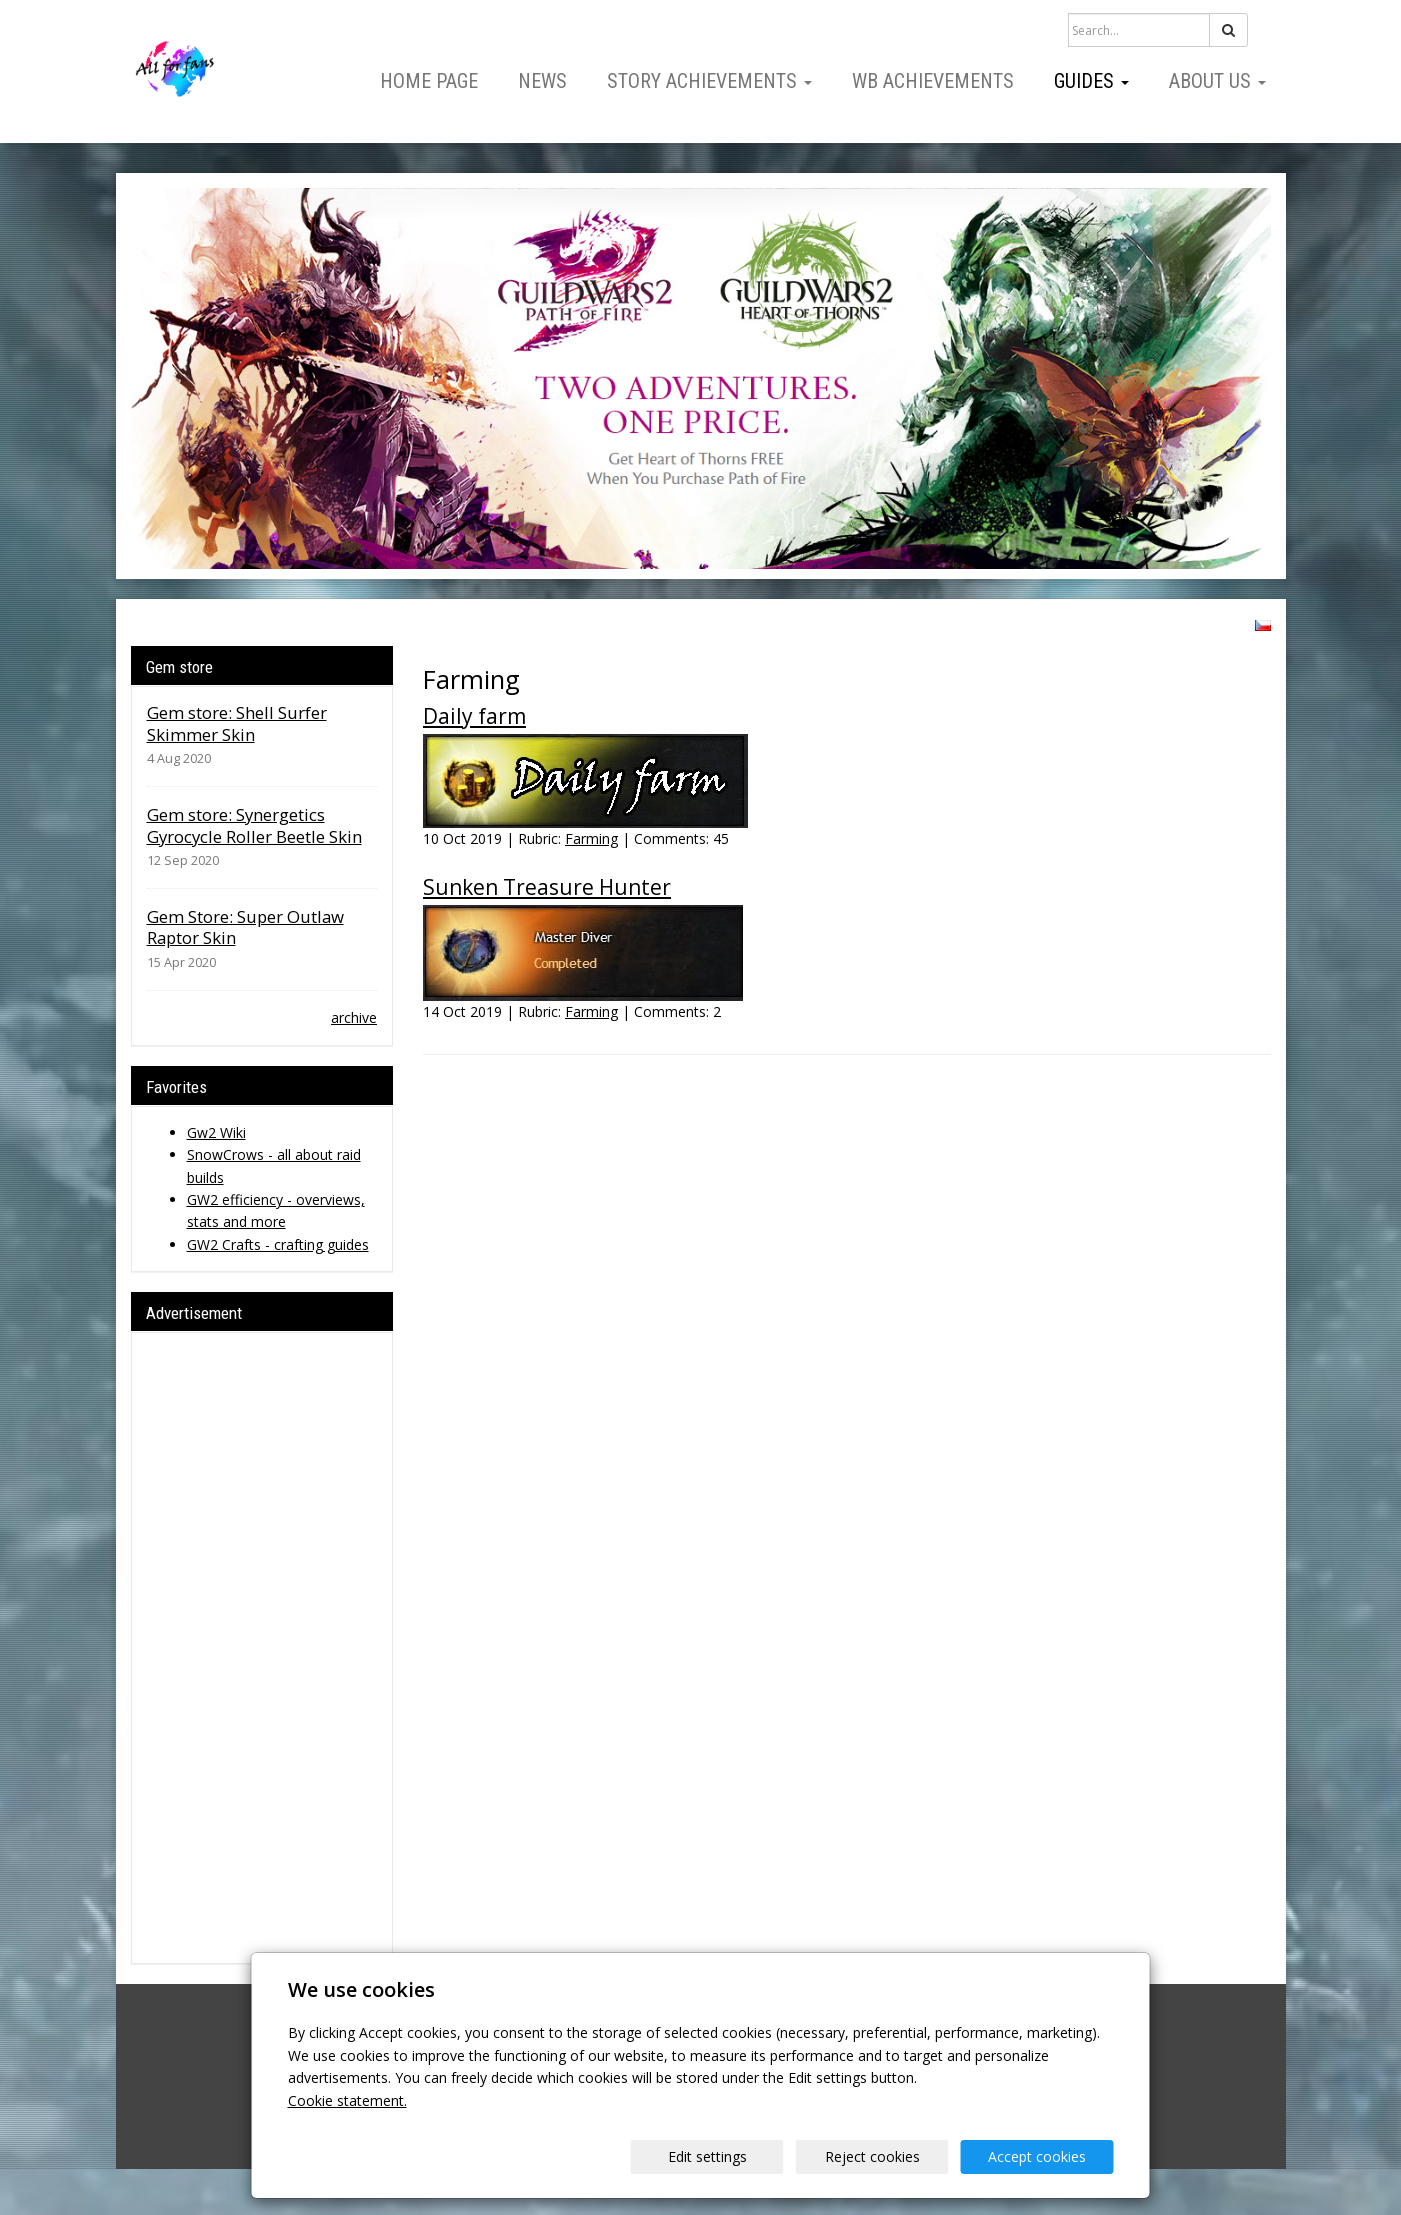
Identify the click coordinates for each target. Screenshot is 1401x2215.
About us (1217, 81)
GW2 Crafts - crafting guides (278, 1244)
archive (354, 1017)
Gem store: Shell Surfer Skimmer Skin (237, 723)
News (542, 81)
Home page (429, 81)
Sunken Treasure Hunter (547, 887)
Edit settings (707, 2156)
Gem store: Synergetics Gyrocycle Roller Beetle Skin (254, 825)
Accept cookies (1037, 2156)
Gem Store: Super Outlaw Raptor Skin (245, 927)
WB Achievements (933, 81)
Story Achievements (709, 81)
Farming (591, 838)
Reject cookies (872, 2156)
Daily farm (474, 716)
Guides (1091, 81)
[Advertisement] (262, 1648)
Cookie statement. (347, 2100)
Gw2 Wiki (216, 1132)
